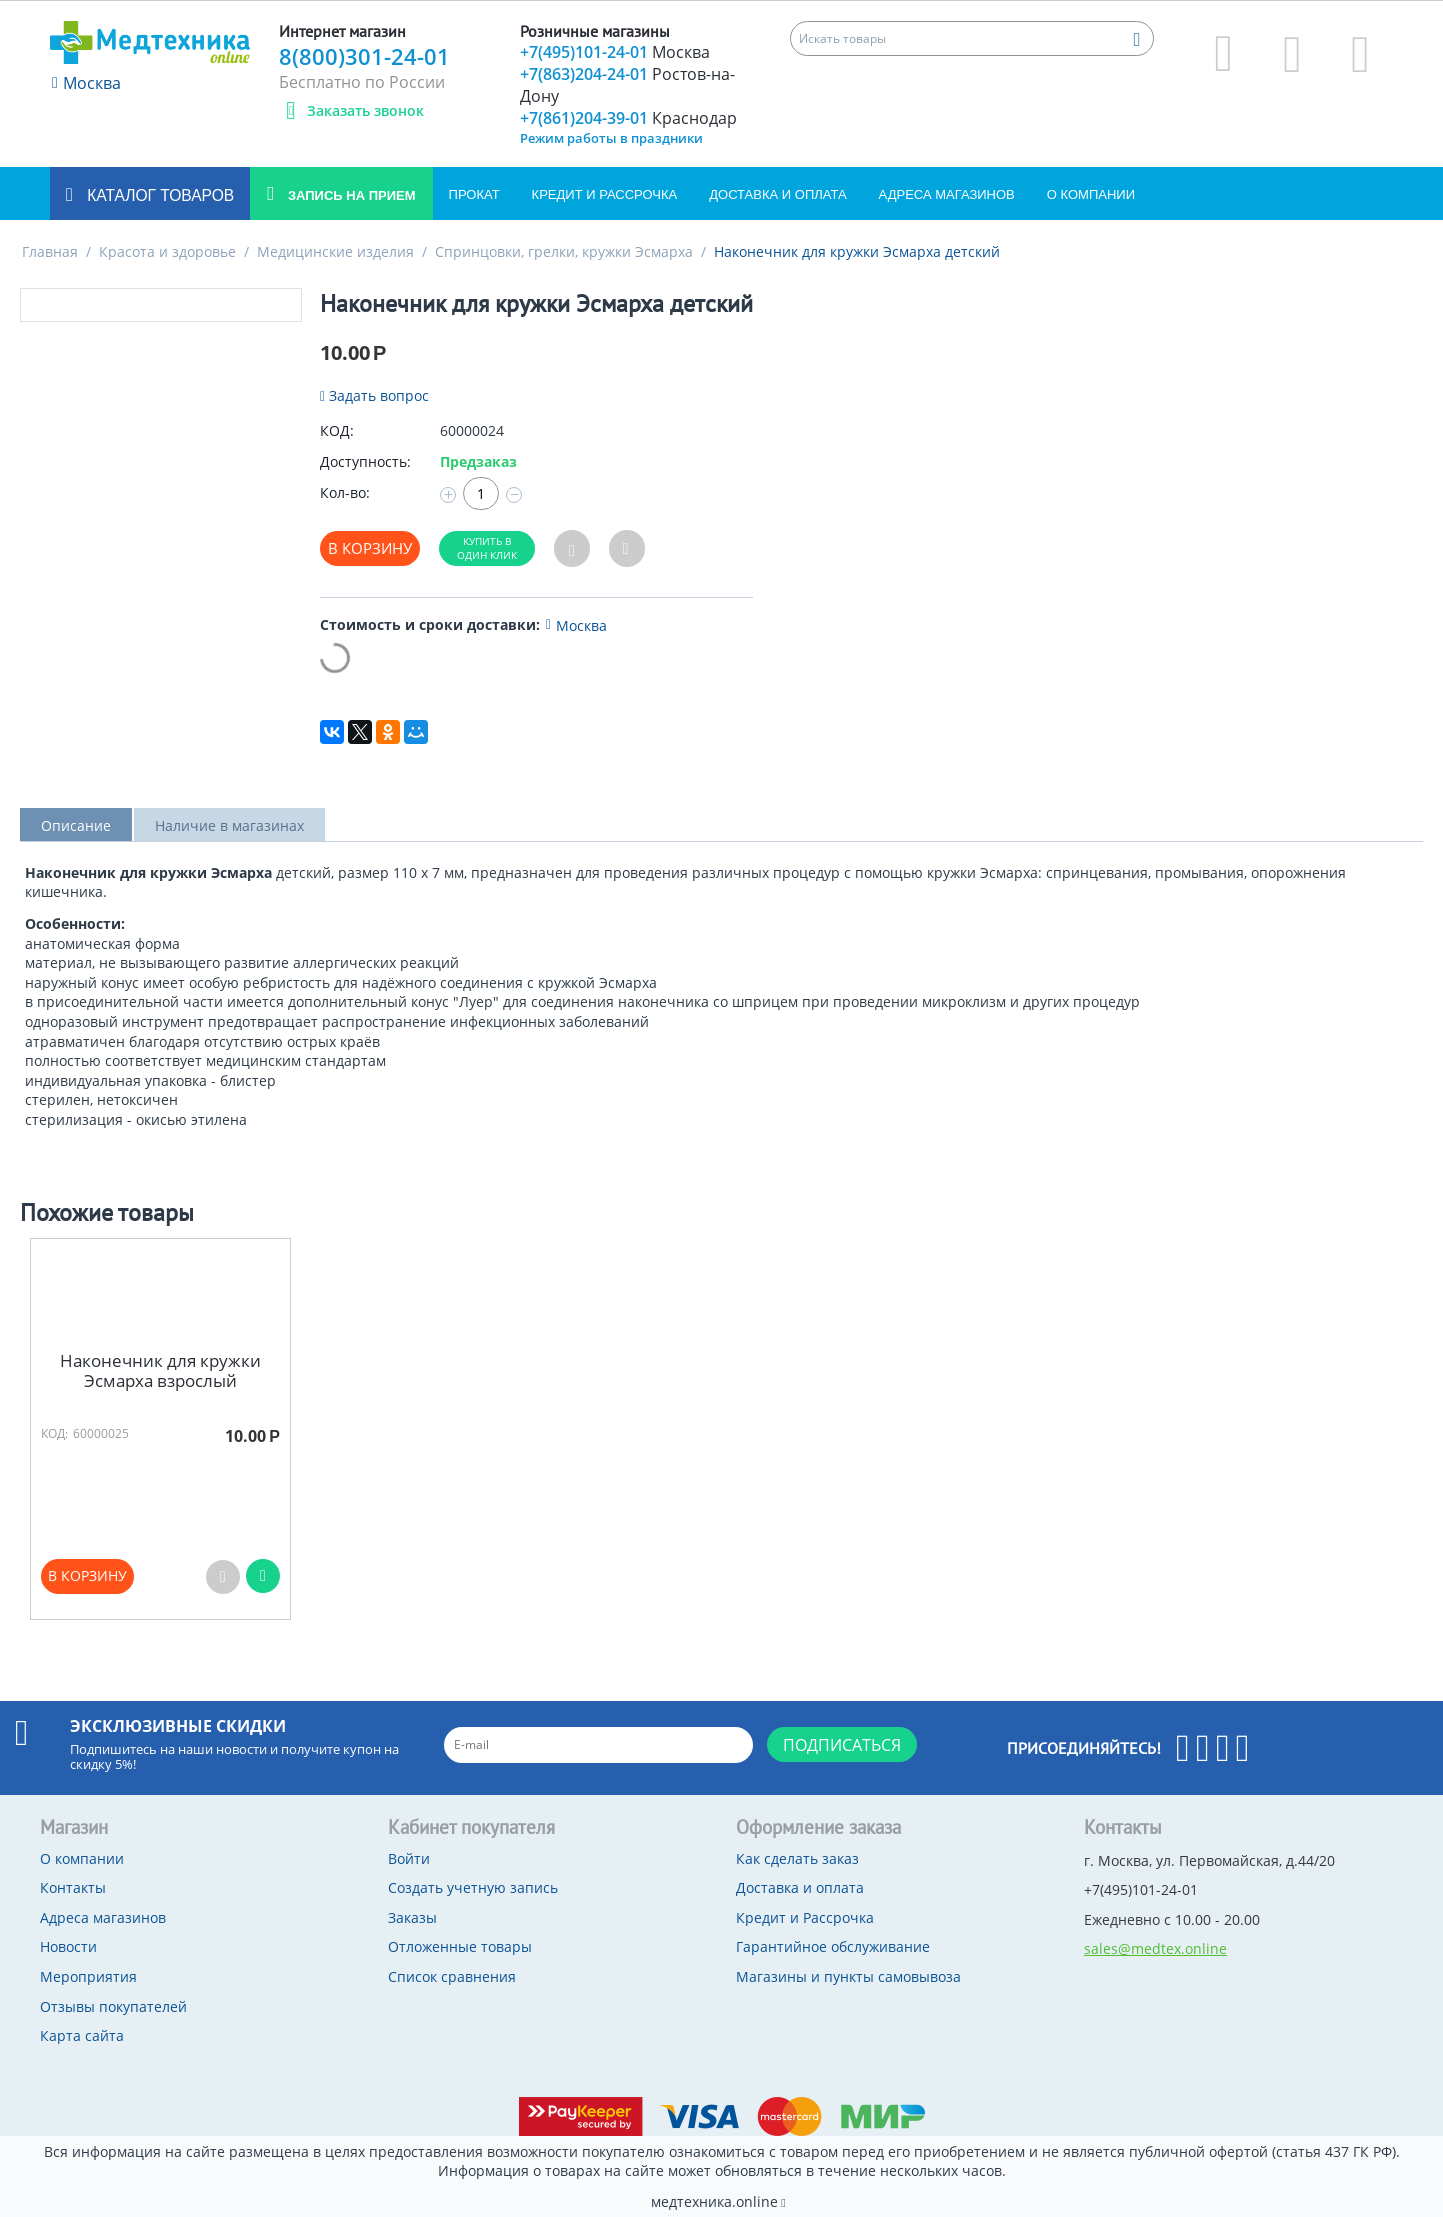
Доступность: (365, 461)
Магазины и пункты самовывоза (848, 1976)
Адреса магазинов (947, 194)
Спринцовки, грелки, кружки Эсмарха (564, 251)
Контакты (73, 1887)
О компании (1091, 194)
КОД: (337, 430)
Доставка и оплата (777, 194)
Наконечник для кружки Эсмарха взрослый (160, 1371)
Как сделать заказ (797, 1858)
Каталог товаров (158, 195)
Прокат (474, 194)
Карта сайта (82, 2035)
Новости (68, 1946)
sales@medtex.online (1155, 1948)
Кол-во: (345, 492)
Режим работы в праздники (611, 138)
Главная (50, 251)
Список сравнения (452, 1976)
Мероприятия (88, 1976)
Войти (409, 1858)
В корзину (370, 548)
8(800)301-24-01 (364, 56)
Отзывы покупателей (113, 2006)
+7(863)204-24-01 (627, 85)
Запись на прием (349, 195)
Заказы (412, 1917)
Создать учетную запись (473, 1887)
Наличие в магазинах (229, 825)
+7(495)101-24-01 (615, 52)
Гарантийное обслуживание (833, 1946)
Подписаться (842, 1745)
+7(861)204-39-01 (628, 118)
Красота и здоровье (167, 251)
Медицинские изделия (335, 251)
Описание (76, 825)
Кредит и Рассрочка (605, 194)
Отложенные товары (460, 1946)
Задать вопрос (374, 395)
